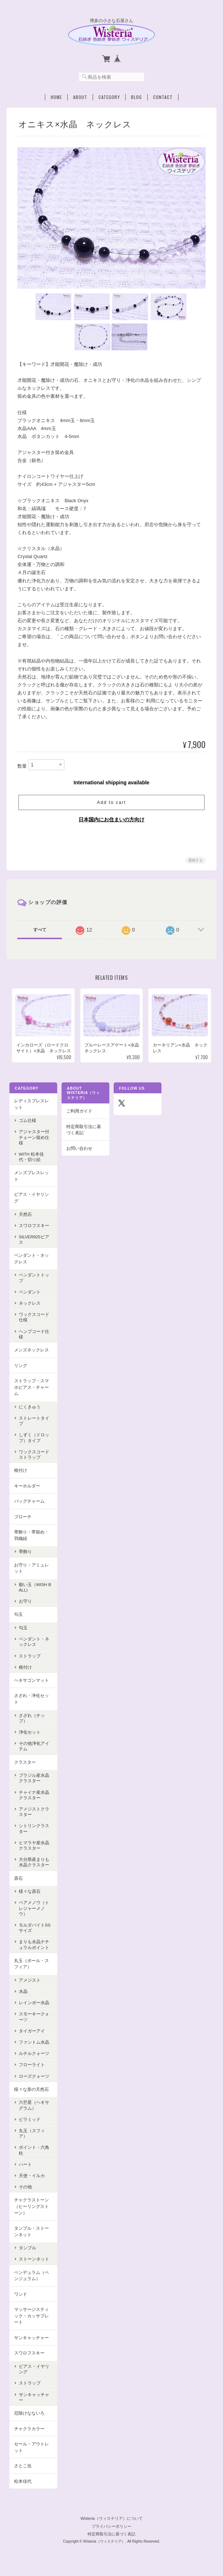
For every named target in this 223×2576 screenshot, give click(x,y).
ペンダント (29, 1297)
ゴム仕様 (26, 1125)
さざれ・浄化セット (30, 1704)
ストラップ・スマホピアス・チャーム (30, 1392)
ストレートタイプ (33, 1426)
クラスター (24, 1767)
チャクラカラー (28, 2433)
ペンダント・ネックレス (30, 1264)
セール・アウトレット (30, 2452)
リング (19, 1370)
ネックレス (29, 1308)
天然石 (24, 1219)
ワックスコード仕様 (33, 1322)
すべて (39, 928)
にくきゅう (29, 1412)
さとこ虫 (22, 2471)
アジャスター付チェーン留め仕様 (33, 1142)
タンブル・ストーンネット (30, 2236)
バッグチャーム (28, 1506)
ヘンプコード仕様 (33, 1339)
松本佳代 (22, 2486)
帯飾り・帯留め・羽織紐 (30, 1540)
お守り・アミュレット (30, 1573)
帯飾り (24, 1557)
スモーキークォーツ (33, 2022)
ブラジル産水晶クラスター (33, 1783)
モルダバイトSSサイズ (34, 1933)
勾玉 (17, 1619)
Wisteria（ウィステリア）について (111, 2521)
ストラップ (29, 1661)
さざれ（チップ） (31, 1723)
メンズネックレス (30, 1355)
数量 (22, 765)
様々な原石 (29, 1896)
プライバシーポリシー (111, 2529)
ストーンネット (33, 2264)
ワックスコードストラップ (33, 1460)
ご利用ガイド (79, 1116)
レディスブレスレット (30, 1109)
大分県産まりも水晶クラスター (33, 1867)
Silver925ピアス (33, 1245)
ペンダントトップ (33, 1283)
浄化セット (29, 1737)
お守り (24, 1606)
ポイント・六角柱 (33, 2155)
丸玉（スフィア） (31, 2139)
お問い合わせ (79, 1153)
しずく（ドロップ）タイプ (33, 1443)
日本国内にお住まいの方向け (111, 818)
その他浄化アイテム (33, 1751)
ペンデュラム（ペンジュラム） (30, 2281)
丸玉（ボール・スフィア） (30, 1969)
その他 (24, 2192)
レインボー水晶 (33, 2008)
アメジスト (29, 1985)
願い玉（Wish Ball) (34, 1593)
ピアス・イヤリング (30, 1203)
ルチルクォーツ (33, 2058)
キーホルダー (26, 1491)
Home (56, 95)
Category (109, 95)
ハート (24, 2169)
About (80, 95)
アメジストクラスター (33, 1817)
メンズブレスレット (30, 1181)
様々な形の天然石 (30, 2094)
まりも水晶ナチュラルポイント (33, 1950)
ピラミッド (29, 2124)
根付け (19, 1475)
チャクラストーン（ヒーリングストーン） (30, 2211)
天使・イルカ (31, 2181)
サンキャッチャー (30, 2343)
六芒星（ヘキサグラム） (33, 2110)
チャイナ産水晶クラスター (33, 1800)
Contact (163, 95)
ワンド (19, 2299)
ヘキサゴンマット (30, 1685)
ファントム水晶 (33, 2047)
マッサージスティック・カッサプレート (30, 2321)
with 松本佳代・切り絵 (30, 1162)
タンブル (26, 2253)
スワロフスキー (33, 1231)
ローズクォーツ (33, 2081)
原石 (17, 1883)
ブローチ (22, 1522)
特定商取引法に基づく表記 (83, 1134)
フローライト (31, 2070)
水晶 (22, 1996)
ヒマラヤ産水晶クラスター (33, 1851)
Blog (136, 95)
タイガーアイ (31, 2036)
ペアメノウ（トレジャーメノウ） (33, 1913)
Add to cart (111, 801)
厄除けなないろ (28, 2418)
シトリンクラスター (33, 1834)
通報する (195, 859)
